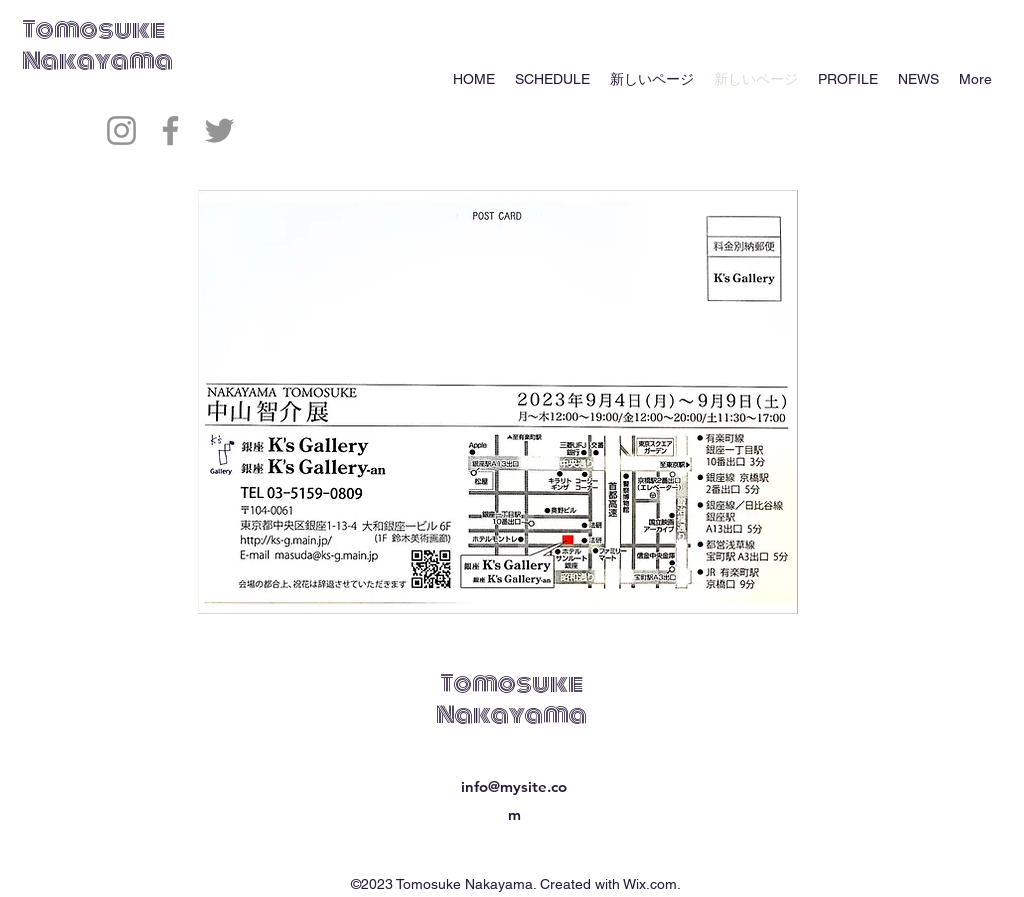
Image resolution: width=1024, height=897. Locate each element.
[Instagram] (121, 130)
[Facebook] (170, 130)
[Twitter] (219, 130)
